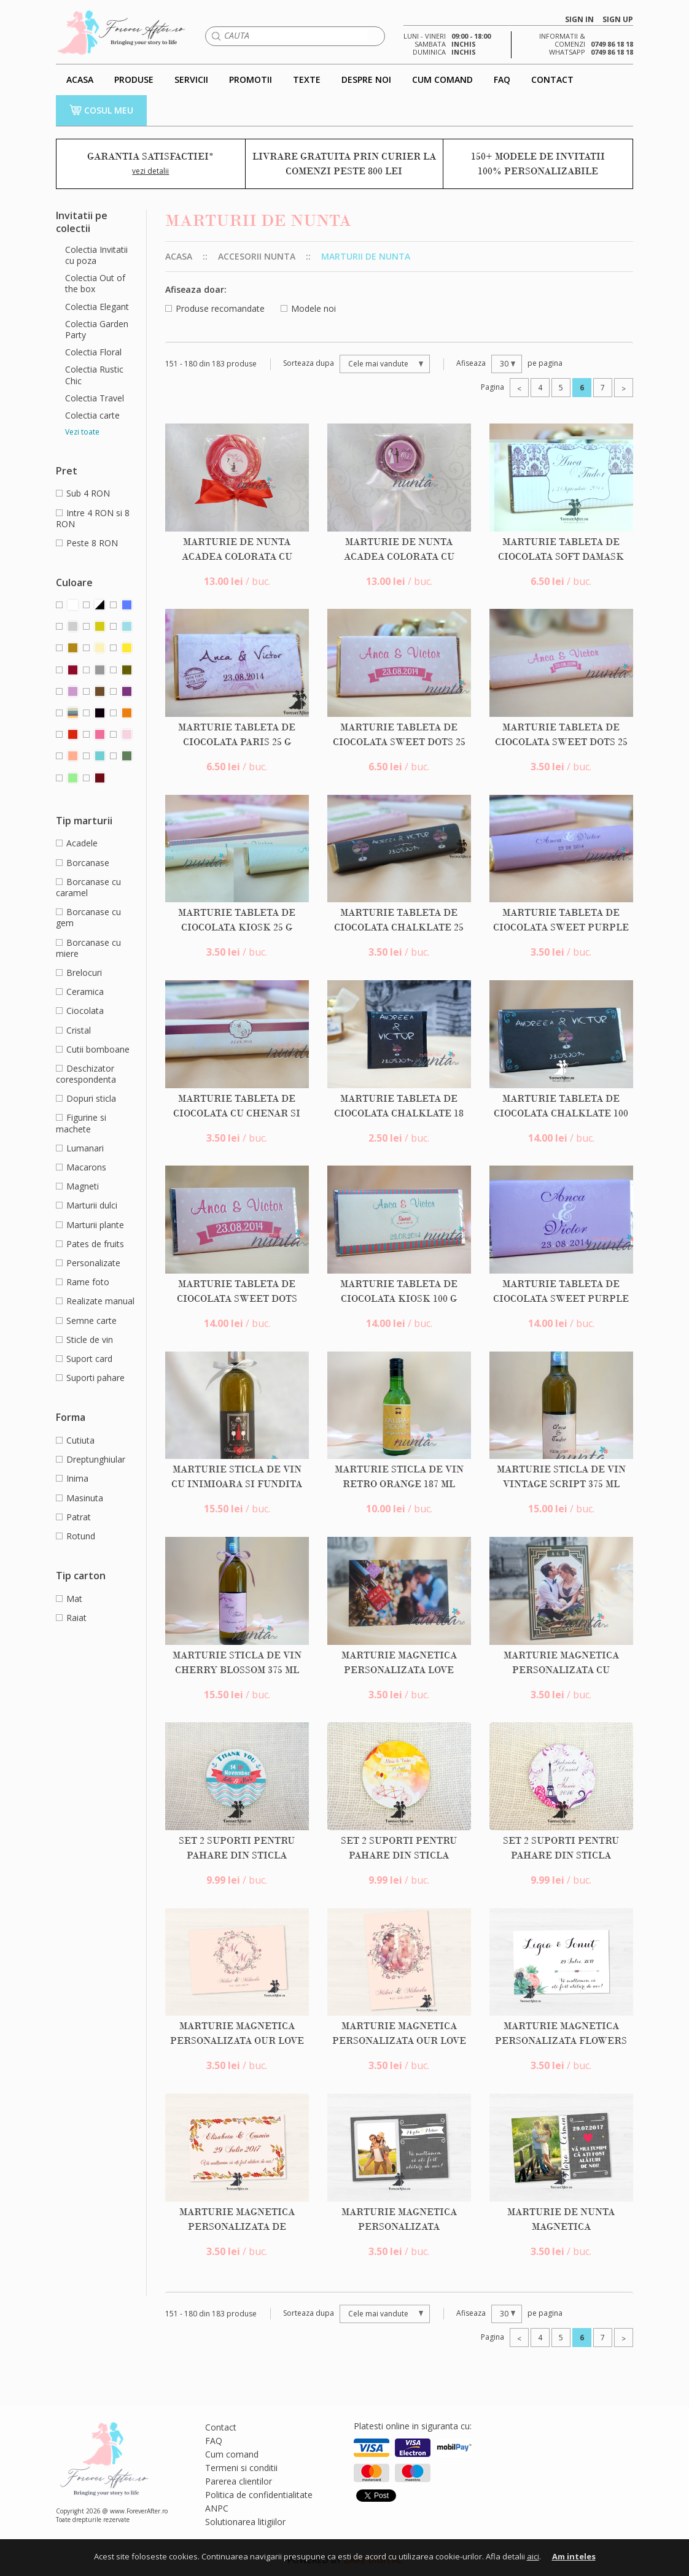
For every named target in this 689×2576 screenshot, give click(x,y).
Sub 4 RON (83, 493)
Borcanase (82, 862)
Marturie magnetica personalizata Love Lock (399, 1670)
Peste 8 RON (87, 543)
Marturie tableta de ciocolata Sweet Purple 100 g (561, 1299)
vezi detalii (150, 171)
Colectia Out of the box (95, 284)
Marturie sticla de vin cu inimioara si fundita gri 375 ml (236, 1484)
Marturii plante (90, 1225)
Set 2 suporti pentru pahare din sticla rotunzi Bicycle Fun (399, 1855)
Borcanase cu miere (88, 948)
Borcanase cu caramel (88, 887)
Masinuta (79, 1498)
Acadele (77, 843)
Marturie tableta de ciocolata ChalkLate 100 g (561, 1113)
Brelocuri (79, 972)
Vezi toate (82, 432)
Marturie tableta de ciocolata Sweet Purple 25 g (561, 927)
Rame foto (82, 1282)
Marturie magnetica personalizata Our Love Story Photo (399, 2041)
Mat (69, 1598)
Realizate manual (95, 1301)
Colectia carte (92, 415)
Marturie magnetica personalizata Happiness (399, 2227)
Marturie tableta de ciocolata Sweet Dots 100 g (237, 1299)
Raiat (71, 1617)
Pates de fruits (90, 1244)
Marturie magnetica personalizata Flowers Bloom (561, 2041)
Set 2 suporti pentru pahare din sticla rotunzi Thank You (237, 1855)
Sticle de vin (84, 1339)
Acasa (178, 256)
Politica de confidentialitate (259, 2495)
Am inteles (574, 2556)
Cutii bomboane (93, 1049)
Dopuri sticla (86, 1098)
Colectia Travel (94, 398)
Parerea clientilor (238, 2481)
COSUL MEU (101, 110)
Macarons (81, 1167)
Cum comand (232, 2454)
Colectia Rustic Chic (94, 375)
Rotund (75, 1536)
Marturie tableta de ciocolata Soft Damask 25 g (561, 557)
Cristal (73, 1030)
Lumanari (80, 1148)
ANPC (216, 2508)
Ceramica (80, 991)
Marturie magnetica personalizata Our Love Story (237, 2041)
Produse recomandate (215, 308)
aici (533, 2556)
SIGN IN (579, 20)
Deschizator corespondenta (86, 1073)
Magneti (77, 1186)
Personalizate (88, 1263)
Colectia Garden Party (96, 330)
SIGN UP (617, 20)
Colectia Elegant (97, 306)
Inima (72, 1478)
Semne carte (86, 1320)
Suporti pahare (90, 1377)
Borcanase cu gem (88, 917)
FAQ (213, 2440)
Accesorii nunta (256, 256)
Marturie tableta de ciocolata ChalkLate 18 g (399, 1113)
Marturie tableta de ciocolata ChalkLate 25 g (399, 927)
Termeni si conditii (241, 2468)
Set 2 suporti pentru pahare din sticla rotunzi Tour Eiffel (561, 1855)
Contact (220, 2427)
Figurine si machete (81, 1123)
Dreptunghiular (90, 1459)
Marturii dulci (86, 1205)
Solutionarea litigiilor (245, 2522)
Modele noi (308, 308)
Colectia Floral (93, 352)
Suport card (84, 1358)
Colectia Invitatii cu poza (96, 255)
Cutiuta (75, 1440)
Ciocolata (80, 1010)
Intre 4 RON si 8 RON (93, 518)
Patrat (73, 1517)
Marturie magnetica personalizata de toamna (237, 2227)
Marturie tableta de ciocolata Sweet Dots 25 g (399, 742)
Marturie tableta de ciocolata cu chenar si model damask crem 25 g (237, 1113)
